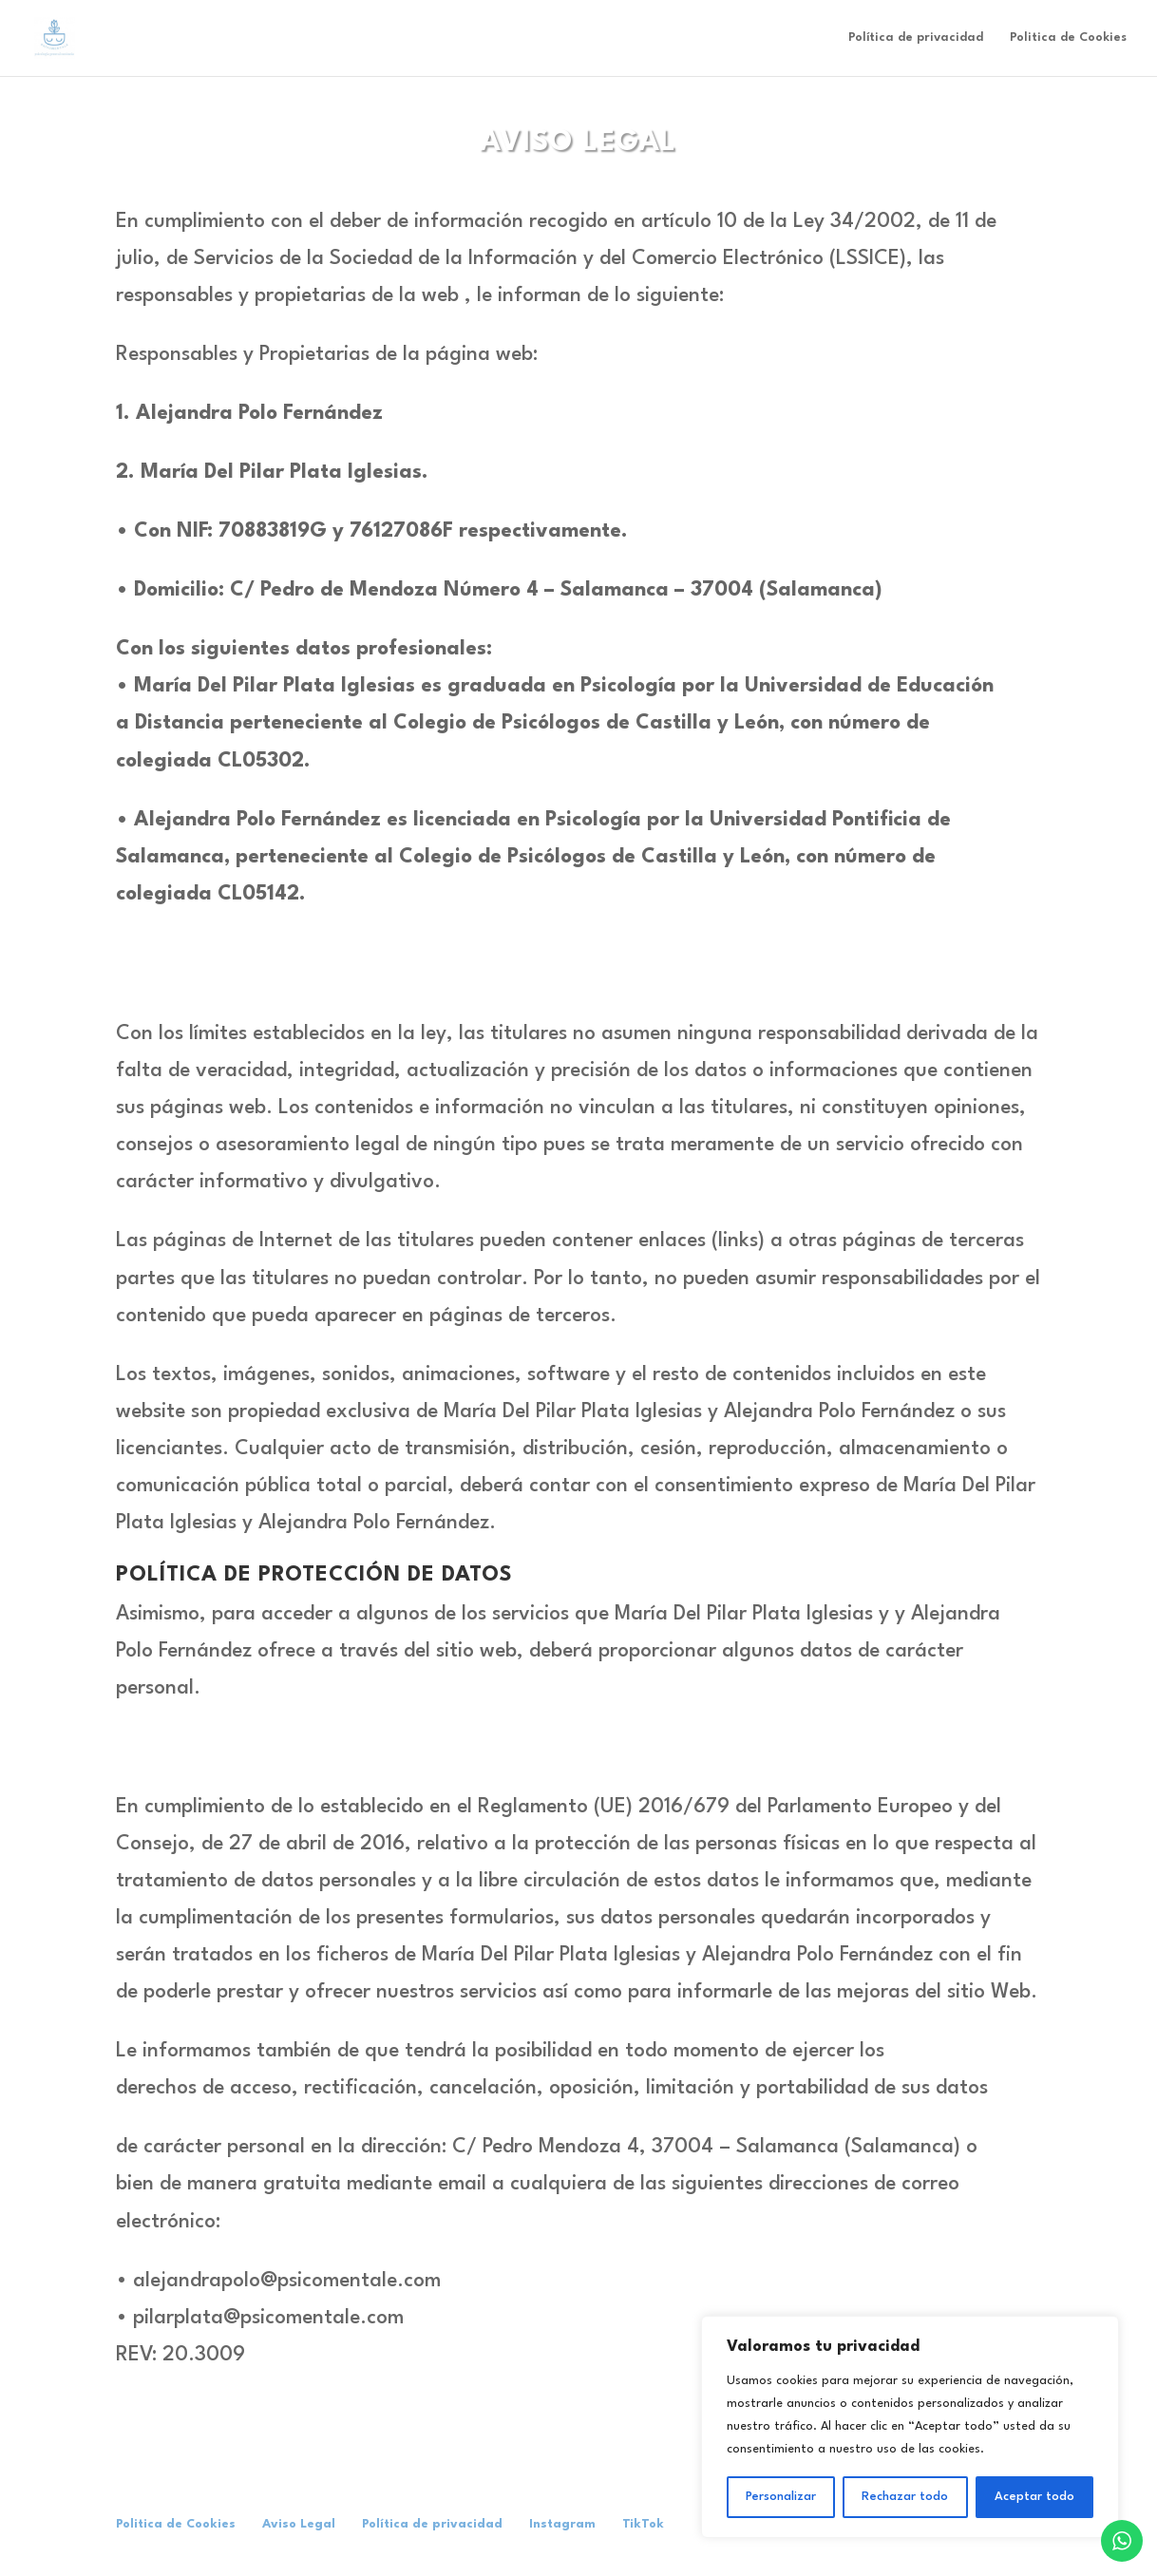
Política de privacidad (915, 37)
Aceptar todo (1034, 2497)
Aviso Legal (298, 2524)
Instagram (562, 2524)
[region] (910, 2427)
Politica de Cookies (1068, 37)
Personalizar (781, 2497)
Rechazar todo (905, 2497)
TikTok (643, 2524)
